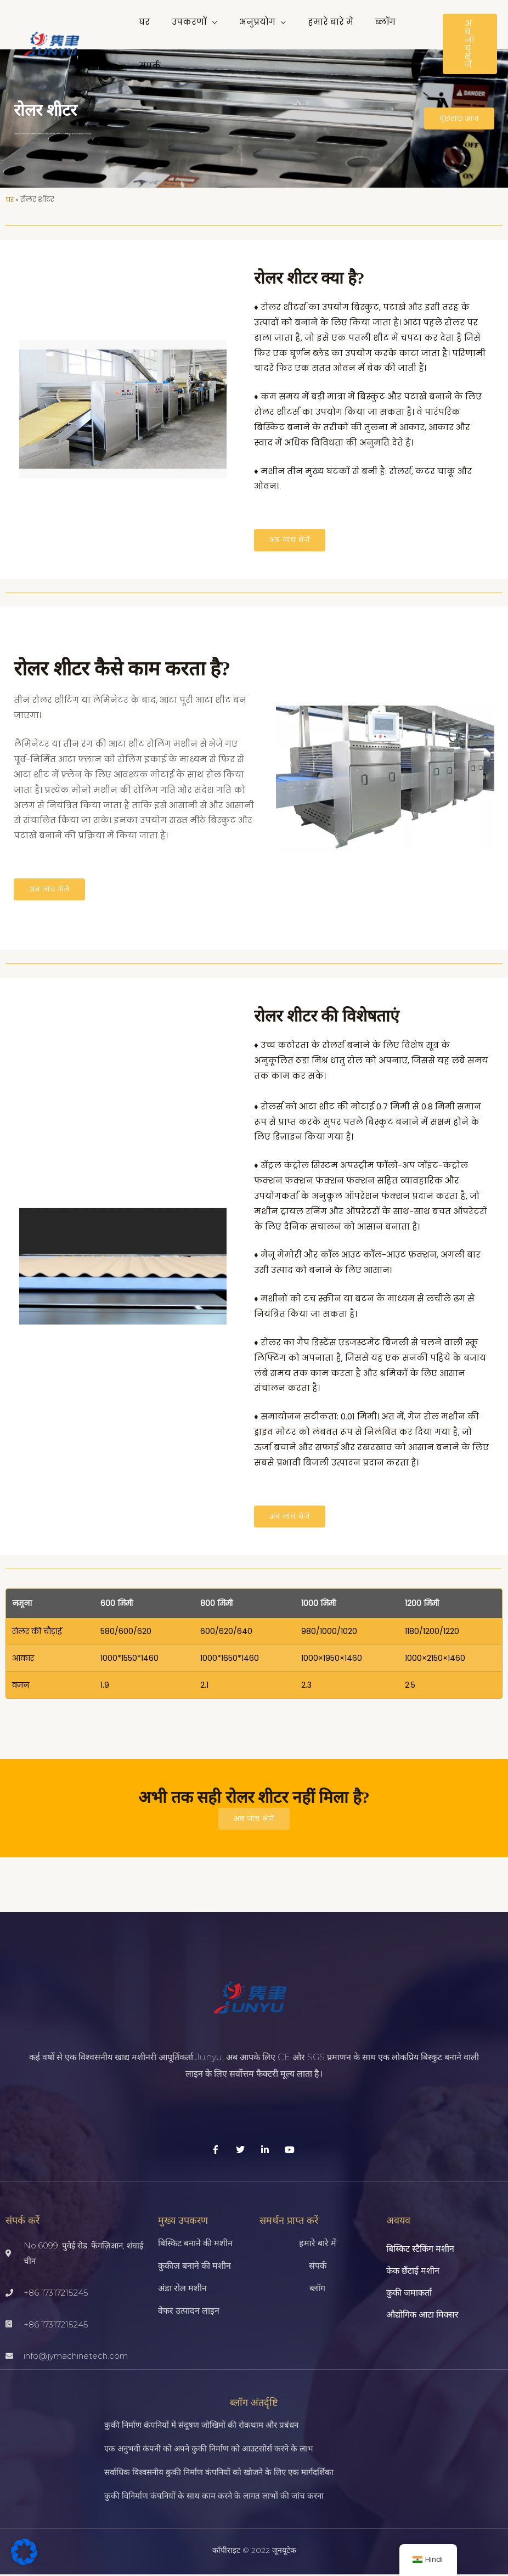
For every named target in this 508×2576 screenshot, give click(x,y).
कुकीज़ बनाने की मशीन (194, 2267)
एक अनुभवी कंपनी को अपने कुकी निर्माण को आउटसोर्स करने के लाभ (208, 2449)
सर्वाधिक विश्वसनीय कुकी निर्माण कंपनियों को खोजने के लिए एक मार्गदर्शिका (219, 2473)
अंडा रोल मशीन (182, 2290)
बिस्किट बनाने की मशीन (195, 2245)
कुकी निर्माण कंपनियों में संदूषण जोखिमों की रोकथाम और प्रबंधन (201, 2426)
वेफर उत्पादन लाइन (188, 2312)
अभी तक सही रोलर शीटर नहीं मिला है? (254, 1798)
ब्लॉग (317, 2290)
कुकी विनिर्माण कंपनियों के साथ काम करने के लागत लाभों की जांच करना (214, 2497)
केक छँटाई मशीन (412, 2272)
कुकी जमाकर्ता (409, 2294)
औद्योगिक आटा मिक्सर (422, 2316)
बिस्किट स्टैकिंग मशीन (420, 2250)
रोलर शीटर (45, 110)
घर (9, 199)
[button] (204, 30)
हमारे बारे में (317, 2245)
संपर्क (317, 2267)
